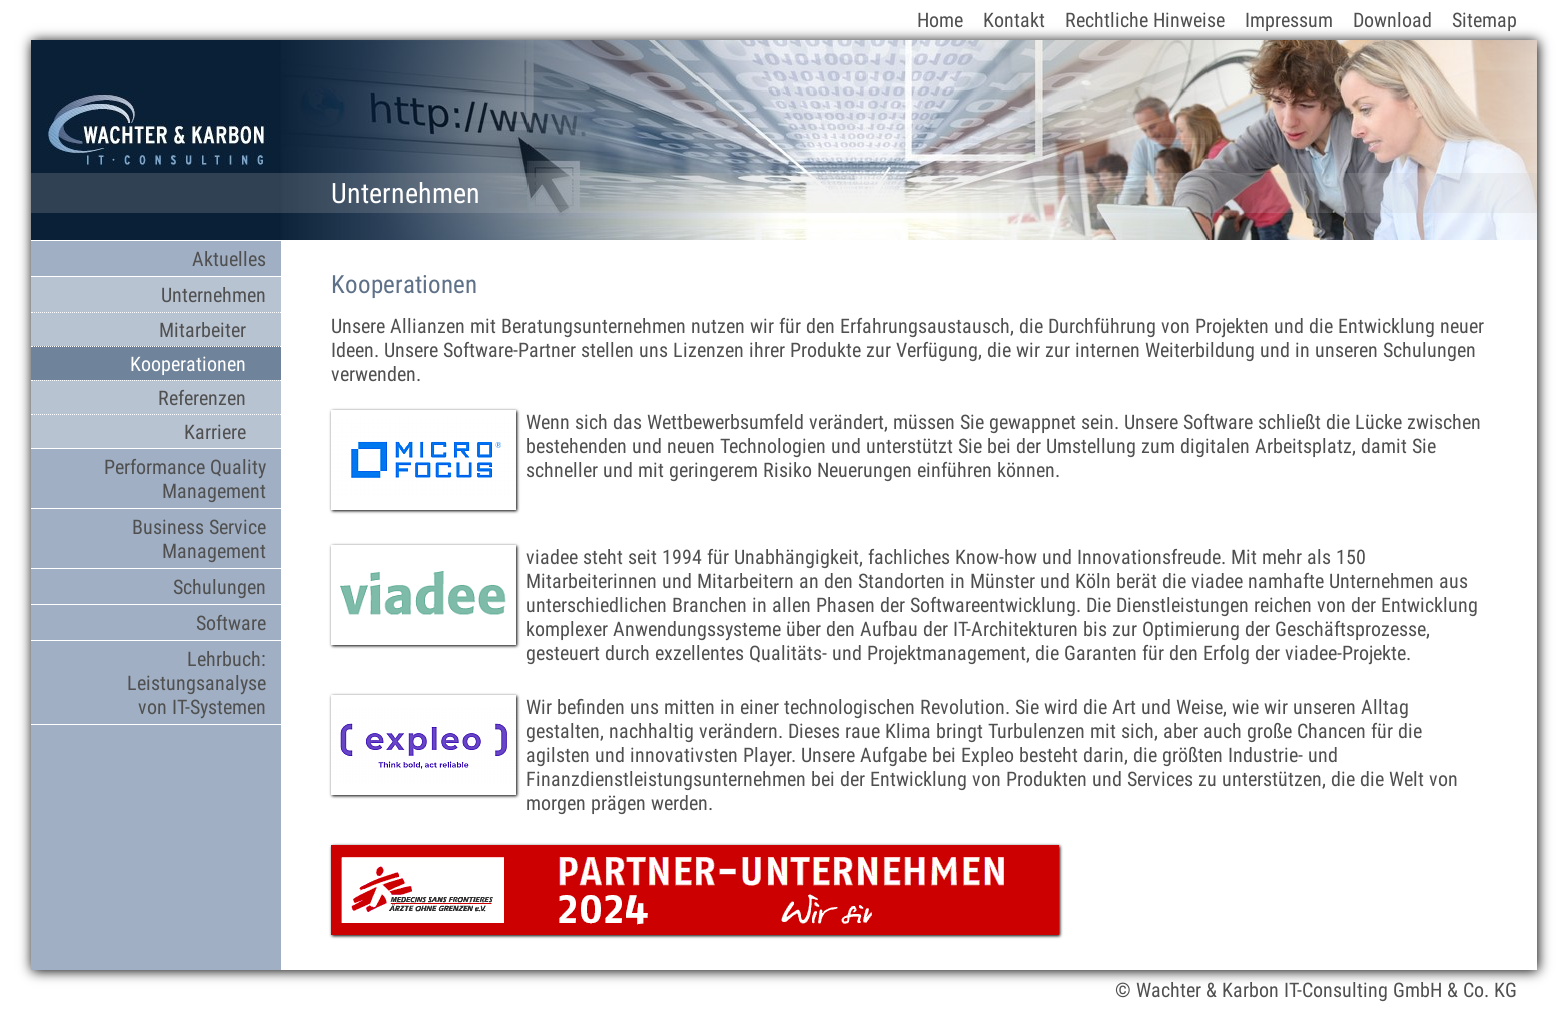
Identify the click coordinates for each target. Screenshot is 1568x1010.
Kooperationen (188, 364)
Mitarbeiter (202, 330)
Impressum (1289, 20)
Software (231, 623)
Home (940, 20)
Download (1392, 20)
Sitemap (1484, 20)
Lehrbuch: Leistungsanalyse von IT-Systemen (196, 683)
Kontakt (1014, 20)
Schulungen (219, 587)
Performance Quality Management (185, 479)
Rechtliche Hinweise (1145, 20)
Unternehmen (213, 295)
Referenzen (202, 398)
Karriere (215, 432)
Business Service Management (199, 539)
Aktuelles (229, 259)
